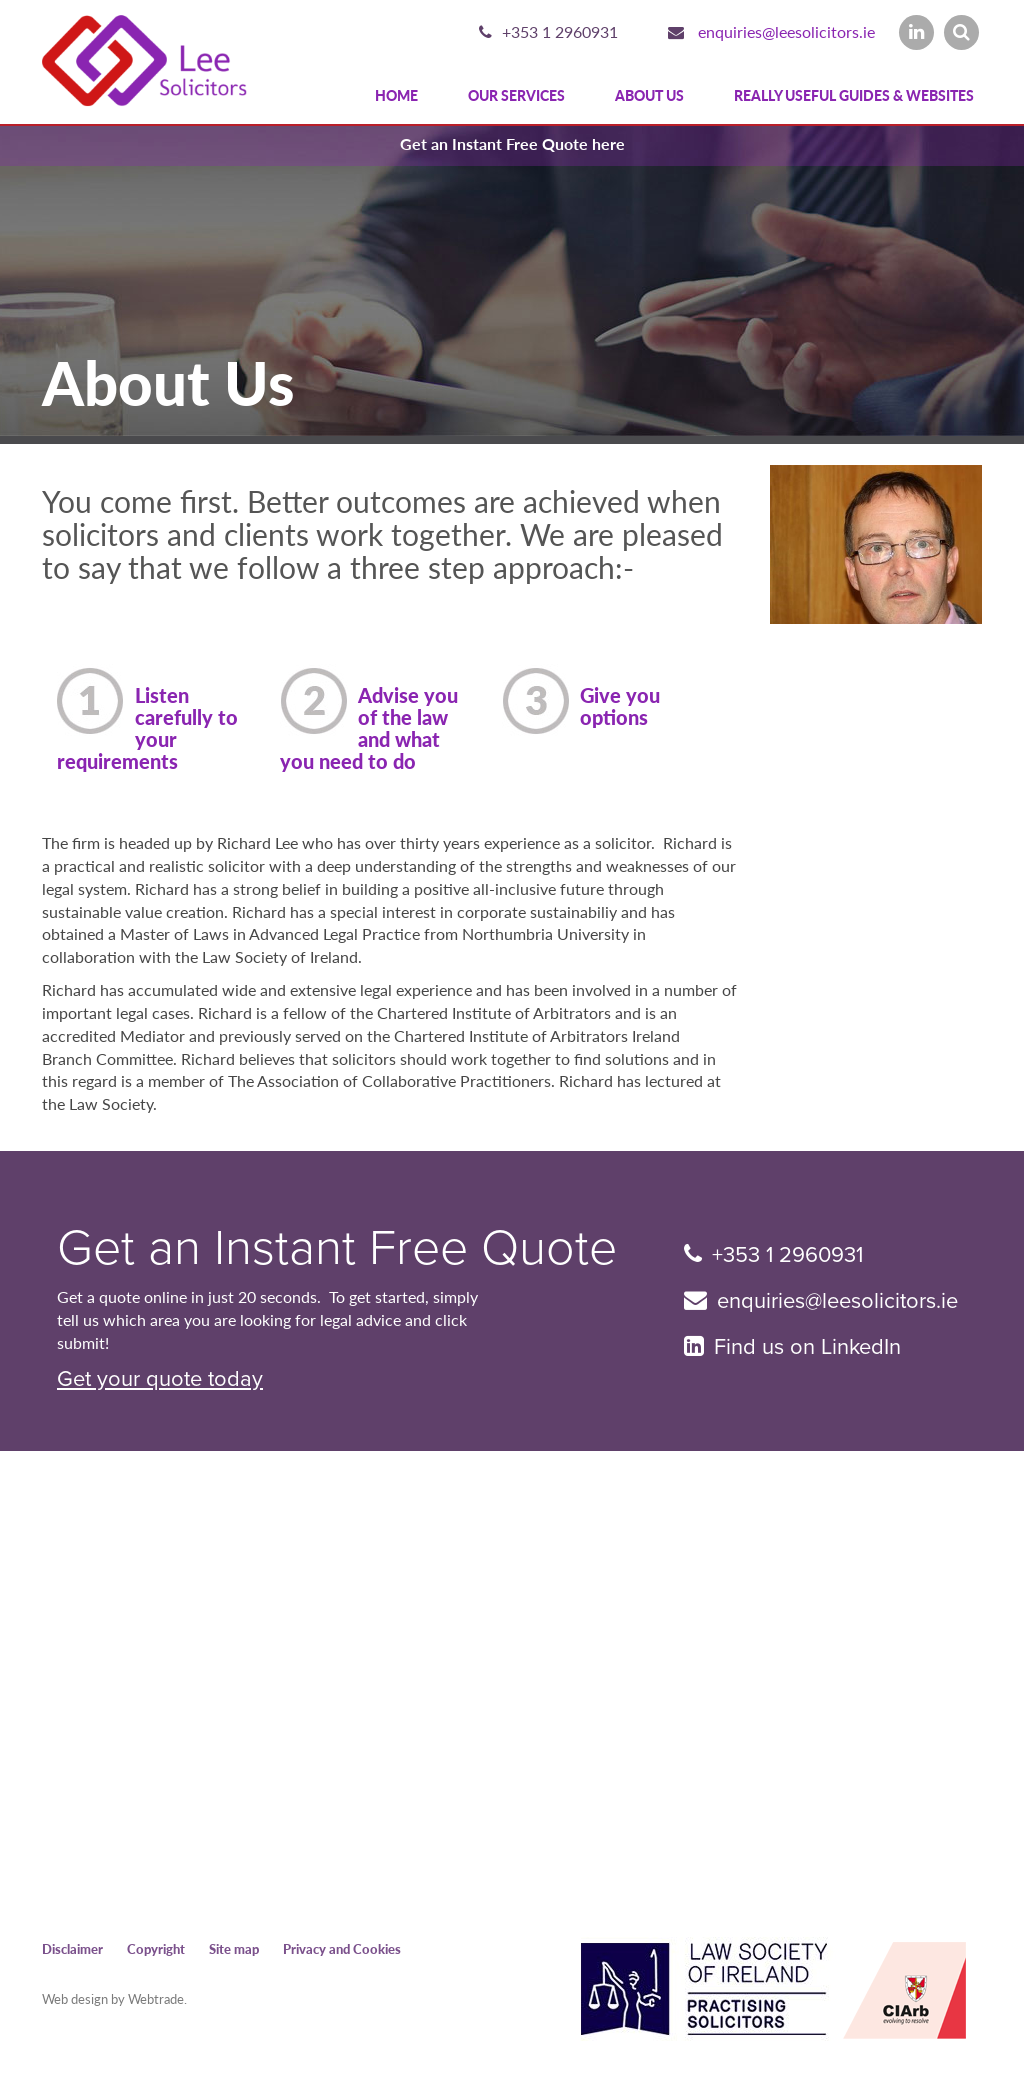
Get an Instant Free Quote (337, 1248)
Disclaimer (72, 1948)
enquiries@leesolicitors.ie (786, 31)
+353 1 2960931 (560, 31)
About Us (649, 95)
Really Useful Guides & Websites (854, 95)
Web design (75, 1998)
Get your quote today (160, 1379)
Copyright (156, 1948)
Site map (234, 1948)
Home (396, 95)
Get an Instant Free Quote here (512, 143)
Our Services (516, 95)
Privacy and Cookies (342, 1948)
